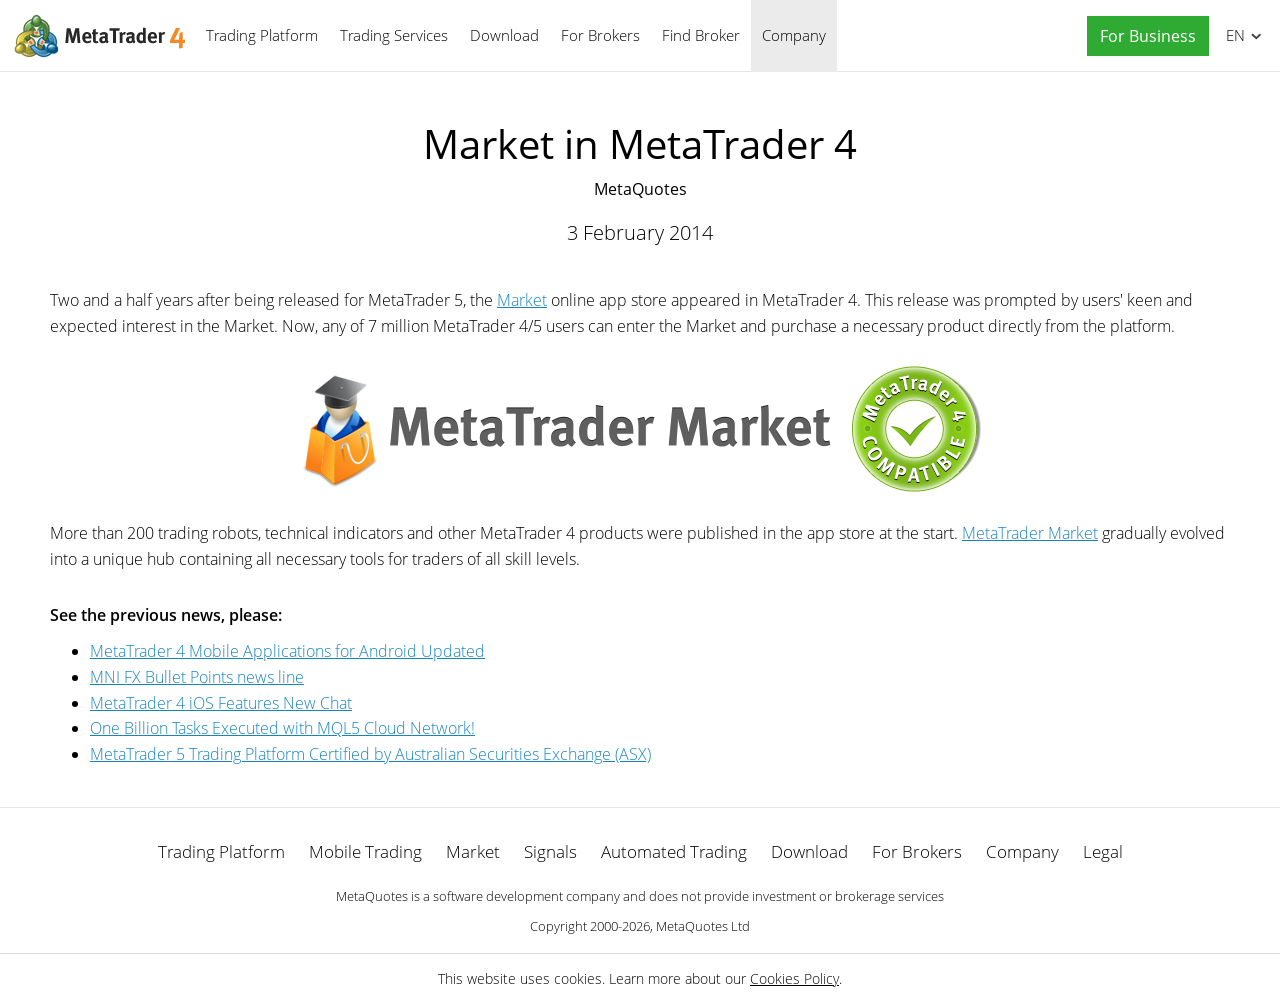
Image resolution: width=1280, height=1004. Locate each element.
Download (504, 35)
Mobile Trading (365, 851)
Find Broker (701, 35)
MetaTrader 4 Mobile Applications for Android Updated (287, 651)
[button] (1143, 36)
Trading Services (394, 35)
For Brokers (600, 35)
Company (794, 35)
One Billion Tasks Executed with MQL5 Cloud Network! (282, 728)
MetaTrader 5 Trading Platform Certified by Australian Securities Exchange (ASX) (370, 754)
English (1232, 35)
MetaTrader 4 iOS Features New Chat (221, 703)
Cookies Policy (794, 978)
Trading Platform (262, 35)
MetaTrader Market (1030, 533)
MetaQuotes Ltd (703, 926)
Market (522, 300)
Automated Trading (674, 851)
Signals (550, 851)
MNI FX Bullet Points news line (197, 677)
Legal (1103, 851)
